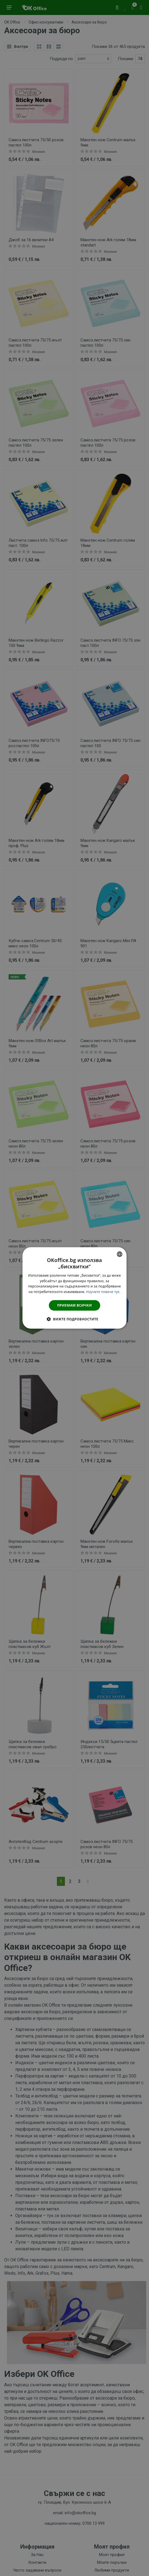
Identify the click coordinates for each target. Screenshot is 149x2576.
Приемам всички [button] (74, 1305)
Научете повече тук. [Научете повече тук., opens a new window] (103, 1291)
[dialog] (74, 1288)
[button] (74, 1319)
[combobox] (119, 1254)
